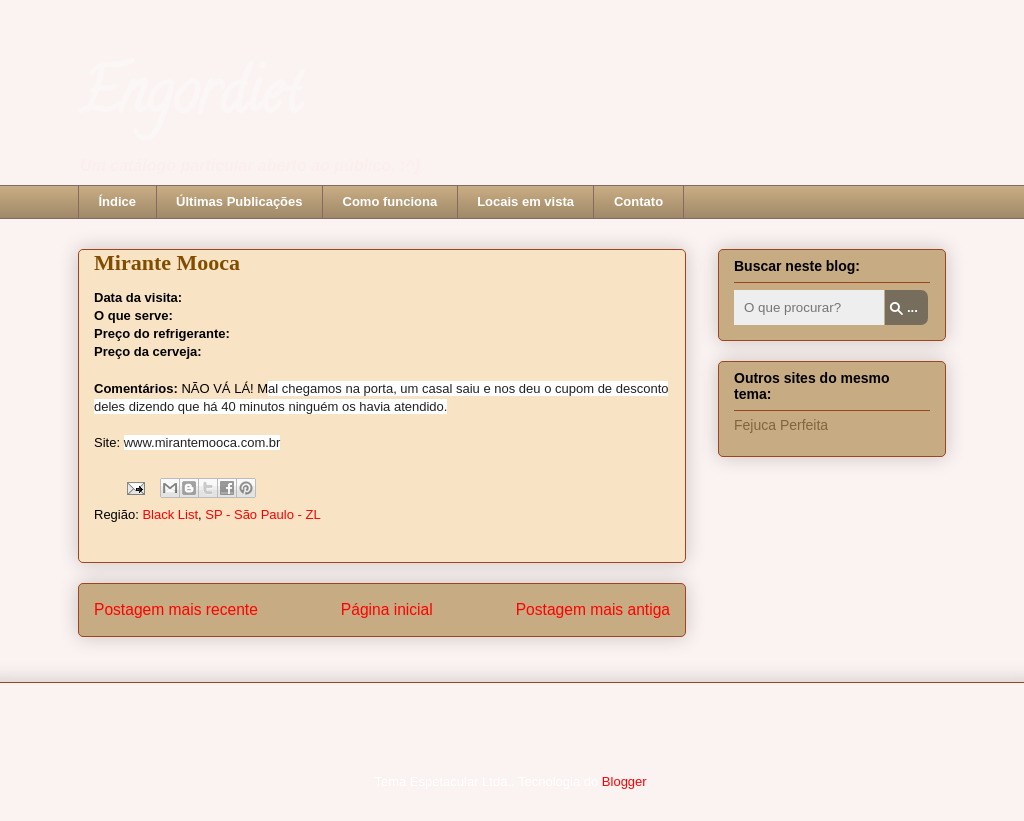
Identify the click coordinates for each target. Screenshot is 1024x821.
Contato (638, 201)
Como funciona (390, 201)
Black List (170, 514)
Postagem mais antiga (593, 609)
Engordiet (189, 99)
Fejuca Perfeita (781, 425)
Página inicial (387, 609)
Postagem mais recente (176, 609)
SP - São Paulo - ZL (262, 514)
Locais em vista (525, 201)
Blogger (624, 781)
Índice (118, 201)
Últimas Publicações (239, 201)
